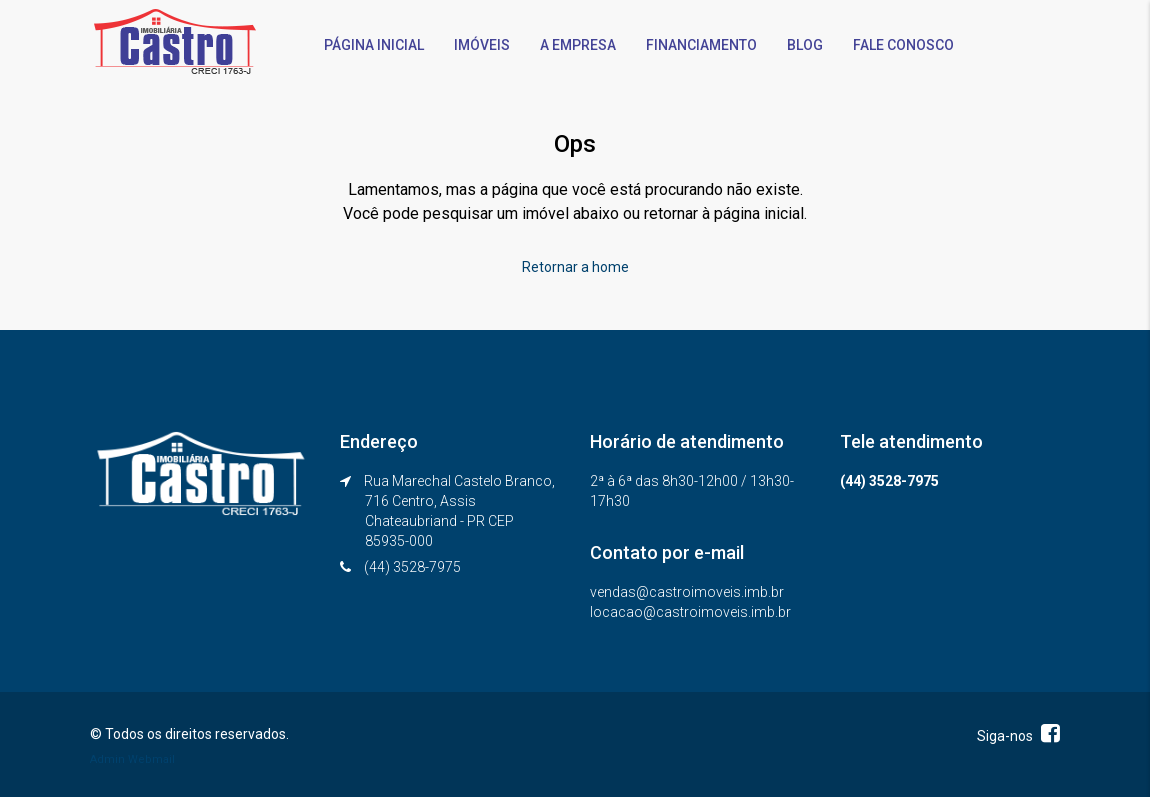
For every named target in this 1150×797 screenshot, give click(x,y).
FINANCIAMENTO (701, 45)
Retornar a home (575, 267)
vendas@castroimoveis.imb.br (687, 592)
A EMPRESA (578, 45)
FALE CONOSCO (903, 45)
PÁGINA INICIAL (374, 45)
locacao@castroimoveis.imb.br (690, 612)
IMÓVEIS (482, 45)
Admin (107, 759)
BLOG (805, 45)
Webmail (151, 759)
